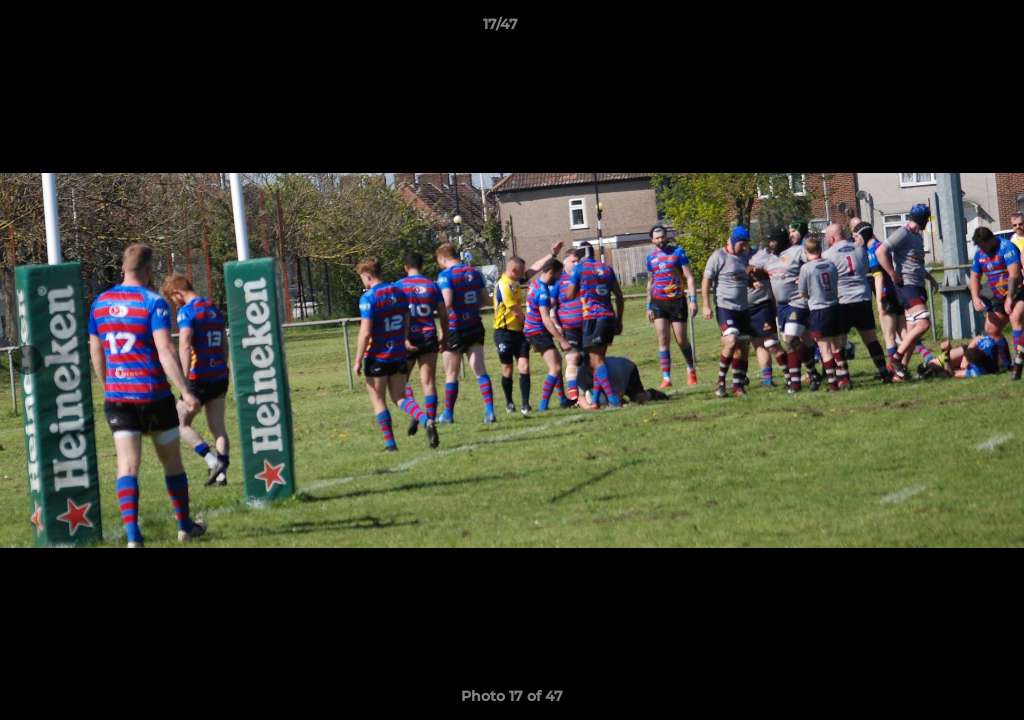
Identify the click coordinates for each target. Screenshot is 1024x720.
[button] (940, 29)
